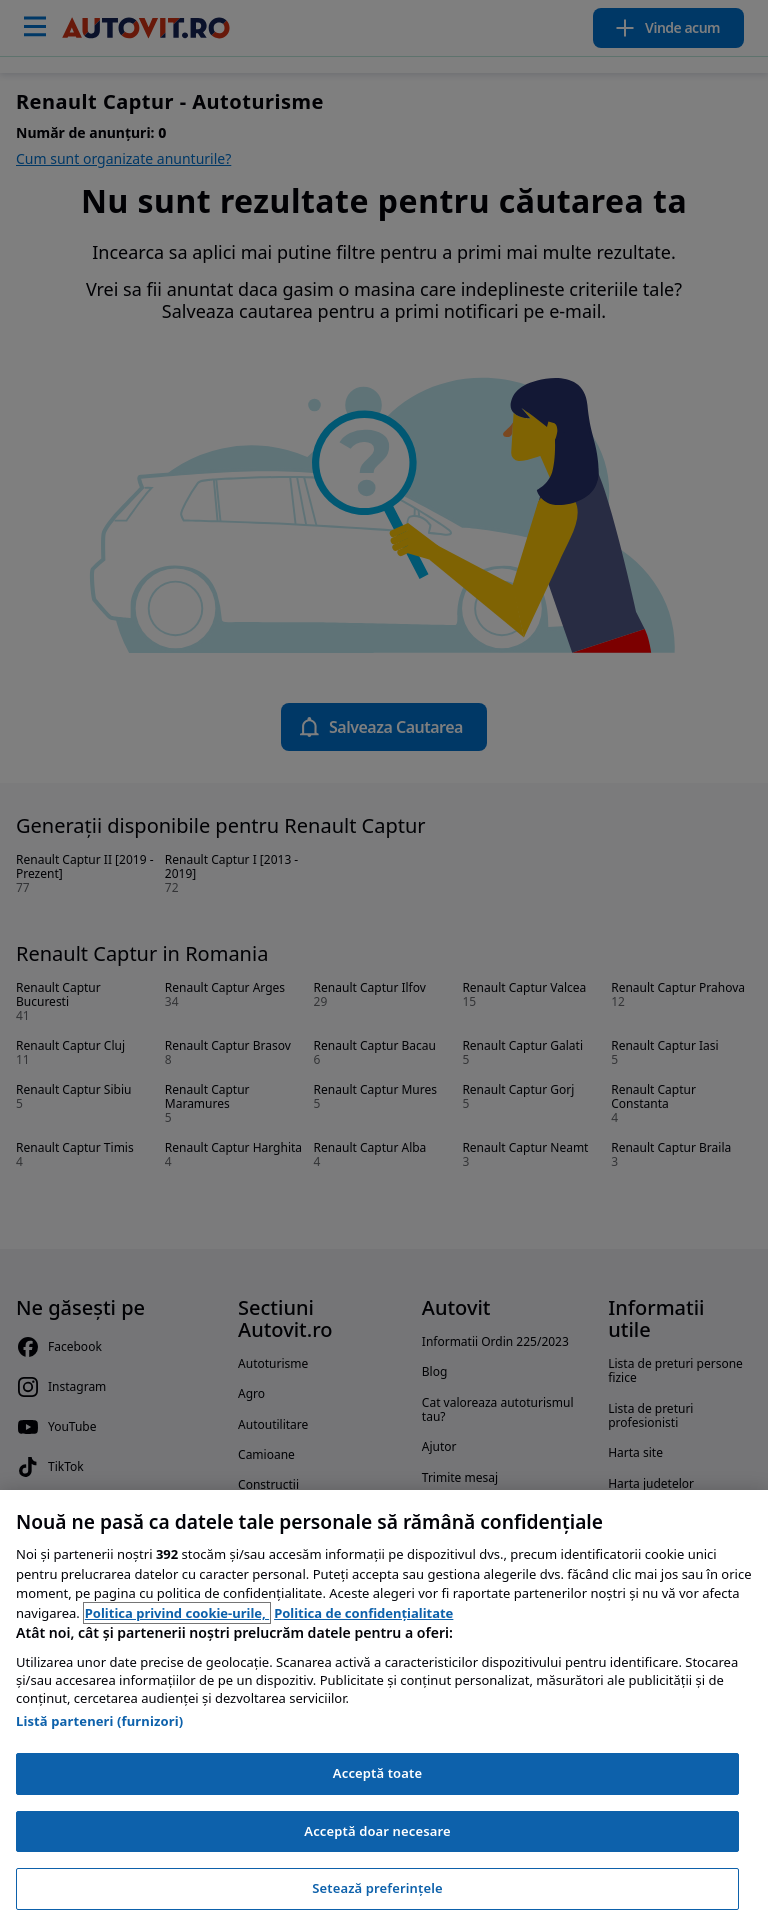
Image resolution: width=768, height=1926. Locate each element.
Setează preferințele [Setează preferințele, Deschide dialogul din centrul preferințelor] (377, 1888)
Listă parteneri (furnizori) (99, 1721)
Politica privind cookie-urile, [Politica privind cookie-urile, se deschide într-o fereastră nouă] (177, 1613)
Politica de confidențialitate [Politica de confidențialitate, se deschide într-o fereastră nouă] (363, 1613)
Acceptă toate (377, 1773)
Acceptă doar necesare (377, 1831)
